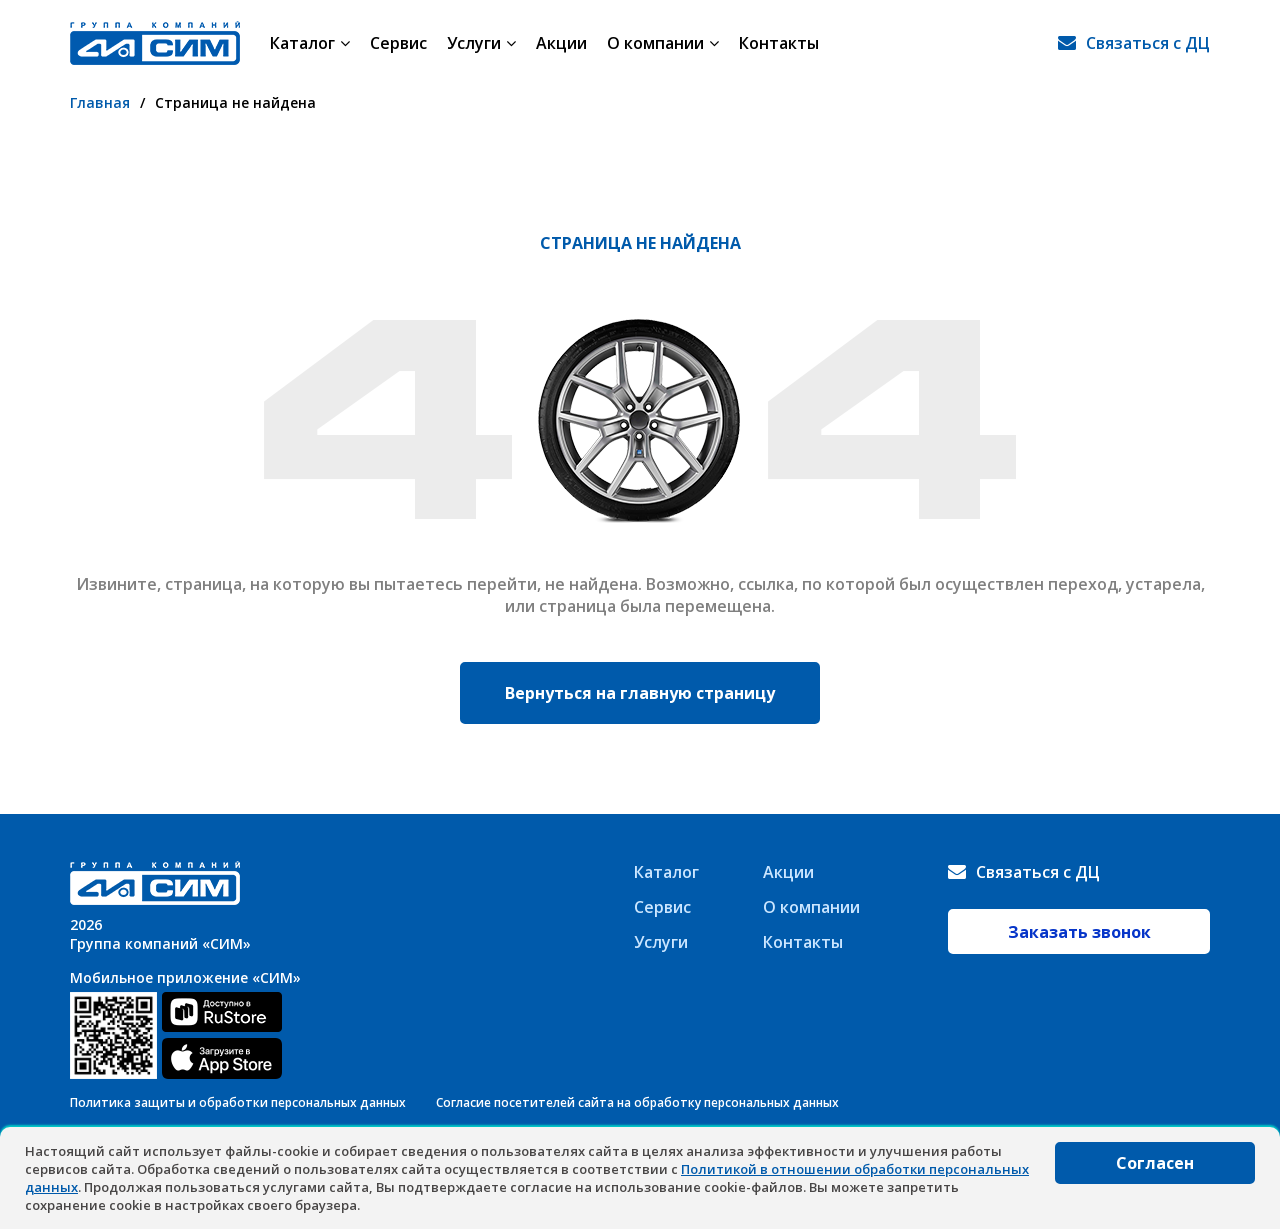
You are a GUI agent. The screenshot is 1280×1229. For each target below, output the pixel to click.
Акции (561, 43)
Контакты (779, 43)
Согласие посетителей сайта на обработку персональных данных (637, 1102)
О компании (663, 43)
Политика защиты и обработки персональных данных (238, 1102)
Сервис (398, 43)
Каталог (310, 43)
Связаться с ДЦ (1148, 43)
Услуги (481, 43)
